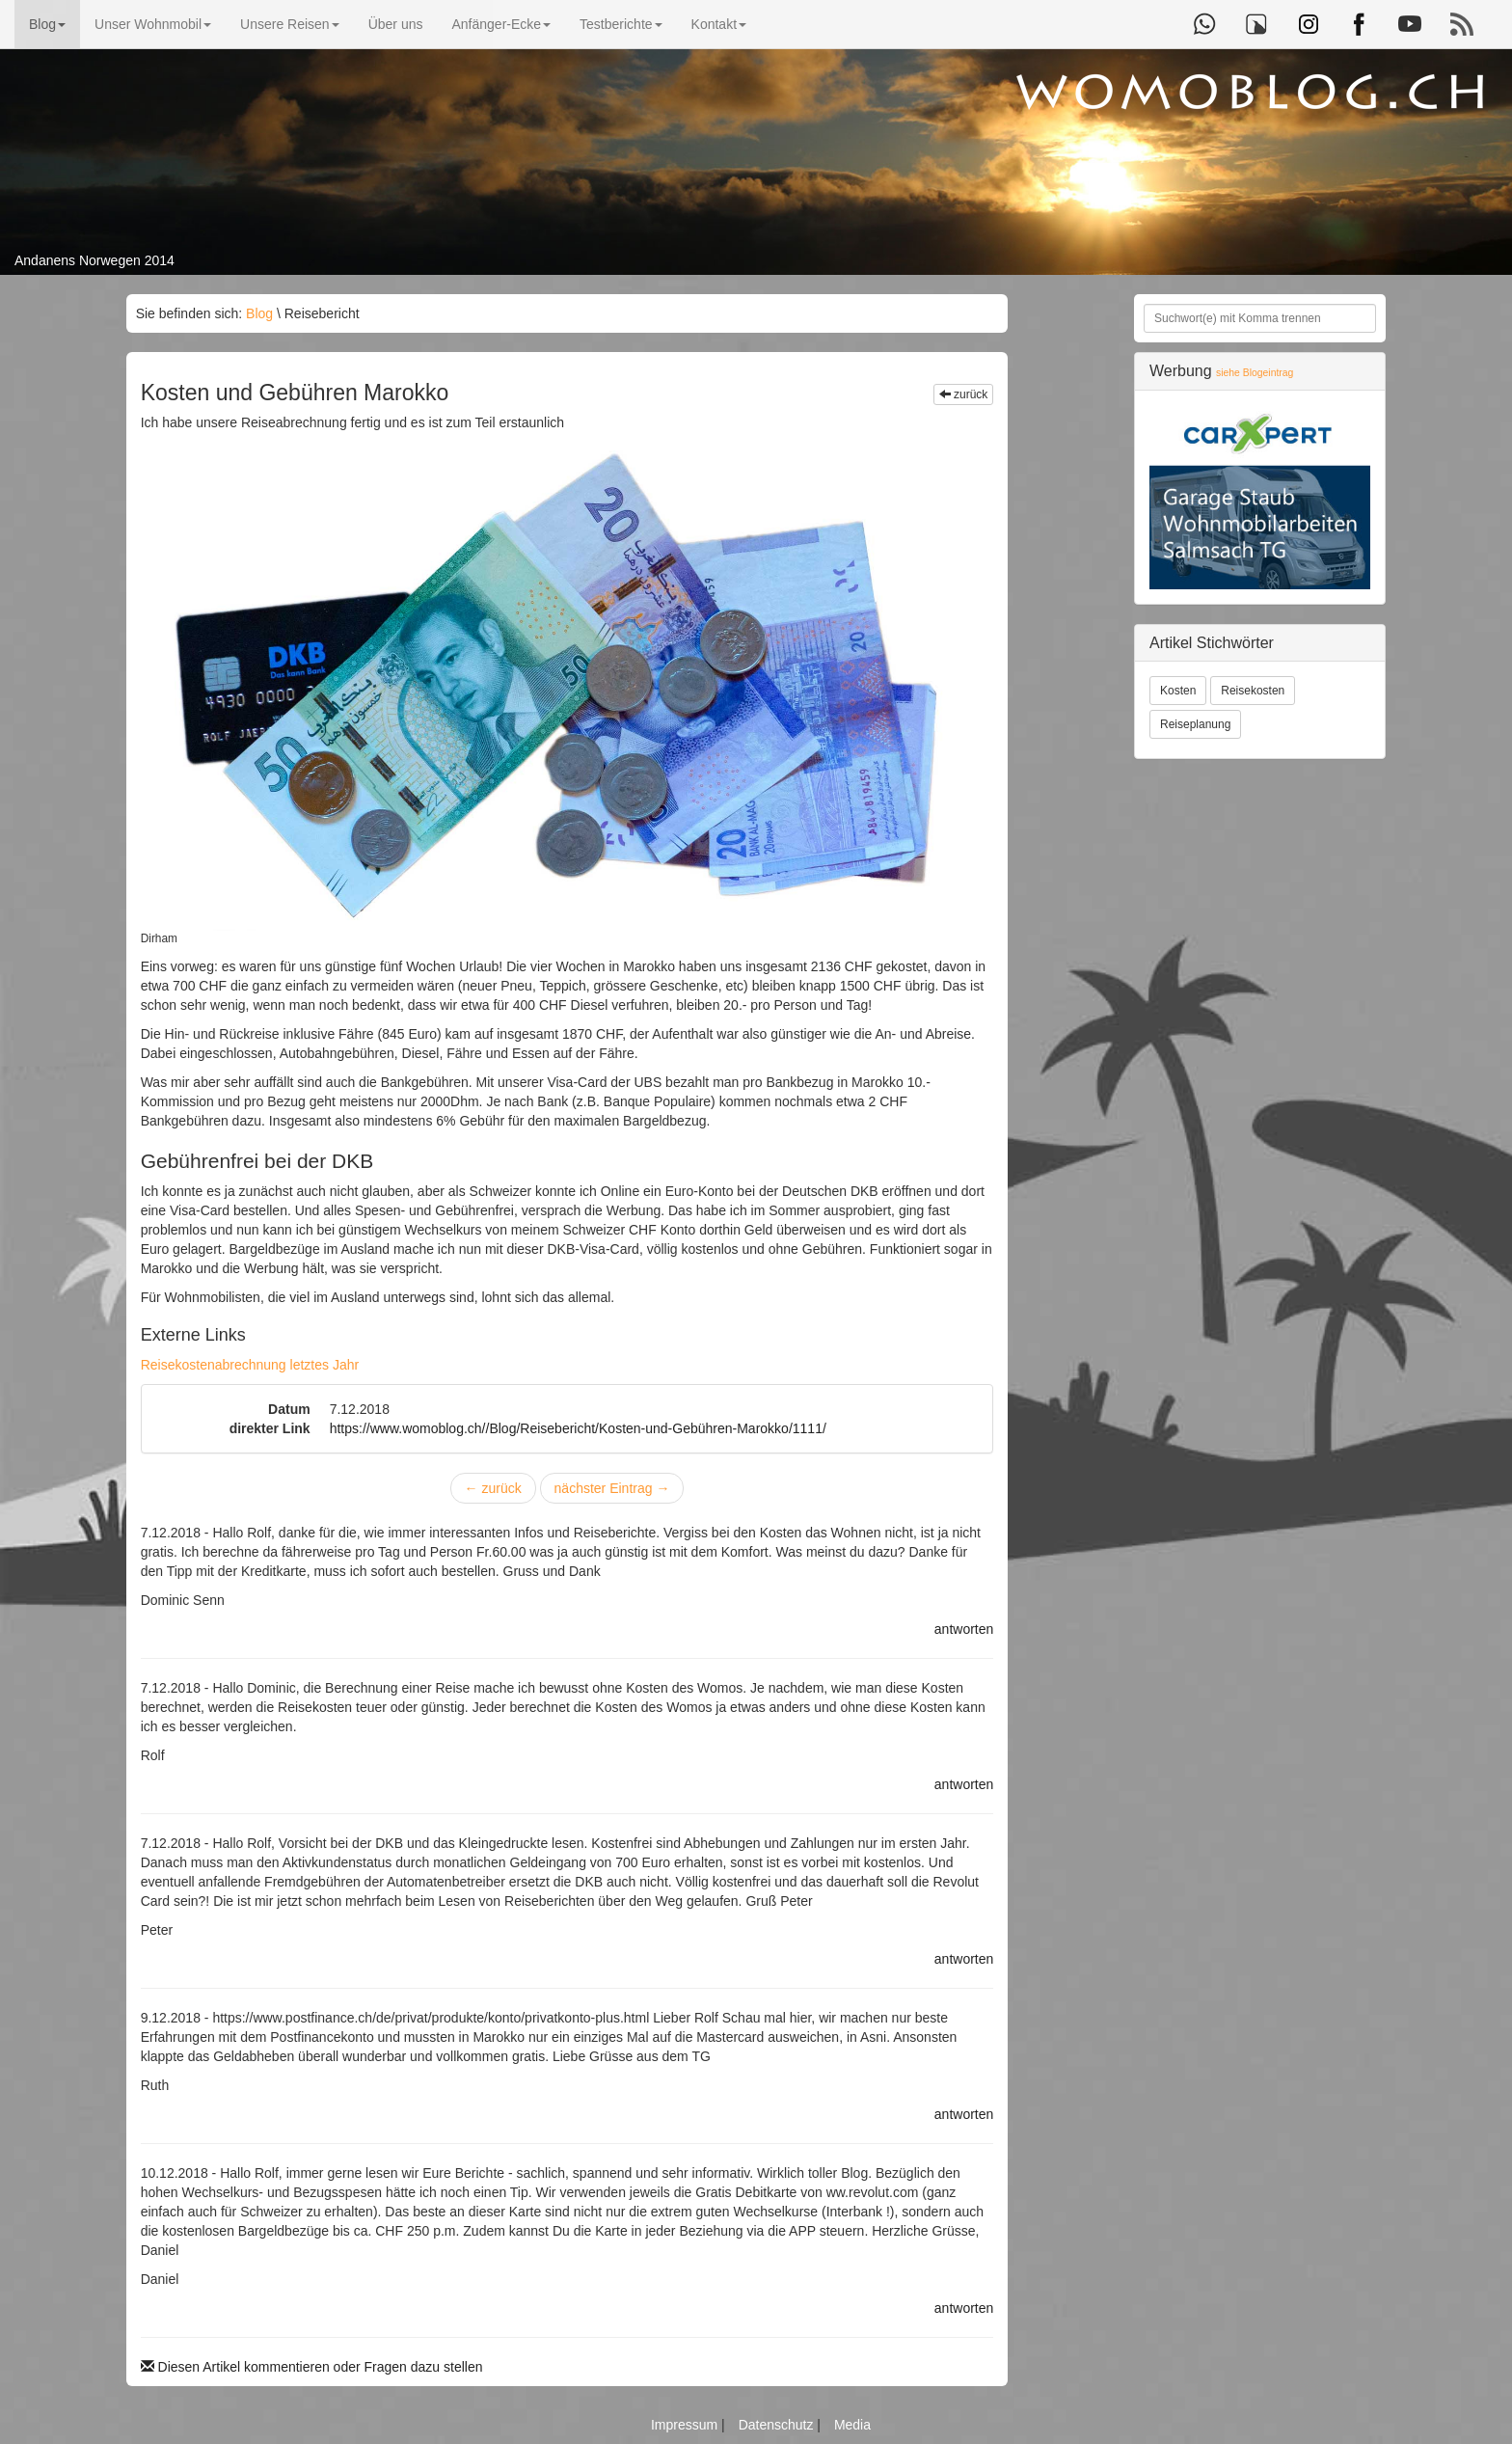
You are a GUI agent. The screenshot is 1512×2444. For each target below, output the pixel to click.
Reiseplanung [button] (1195, 724)
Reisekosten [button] (1252, 690)
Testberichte (621, 24)
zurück (963, 394)
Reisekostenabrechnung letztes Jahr (250, 1364)
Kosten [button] (1178, 690)
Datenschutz (778, 2424)
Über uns (395, 24)
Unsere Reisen (289, 24)
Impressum (686, 2424)
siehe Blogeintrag (1254, 372)
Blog (47, 24)
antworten (963, 1629)
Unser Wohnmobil (152, 24)
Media (852, 2424)
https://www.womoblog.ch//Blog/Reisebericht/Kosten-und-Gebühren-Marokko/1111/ (578, 1428)
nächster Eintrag (612, 1488)
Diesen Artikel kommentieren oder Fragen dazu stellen (312, 2367)
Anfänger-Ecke (501, 24)
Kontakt (718, 24)
